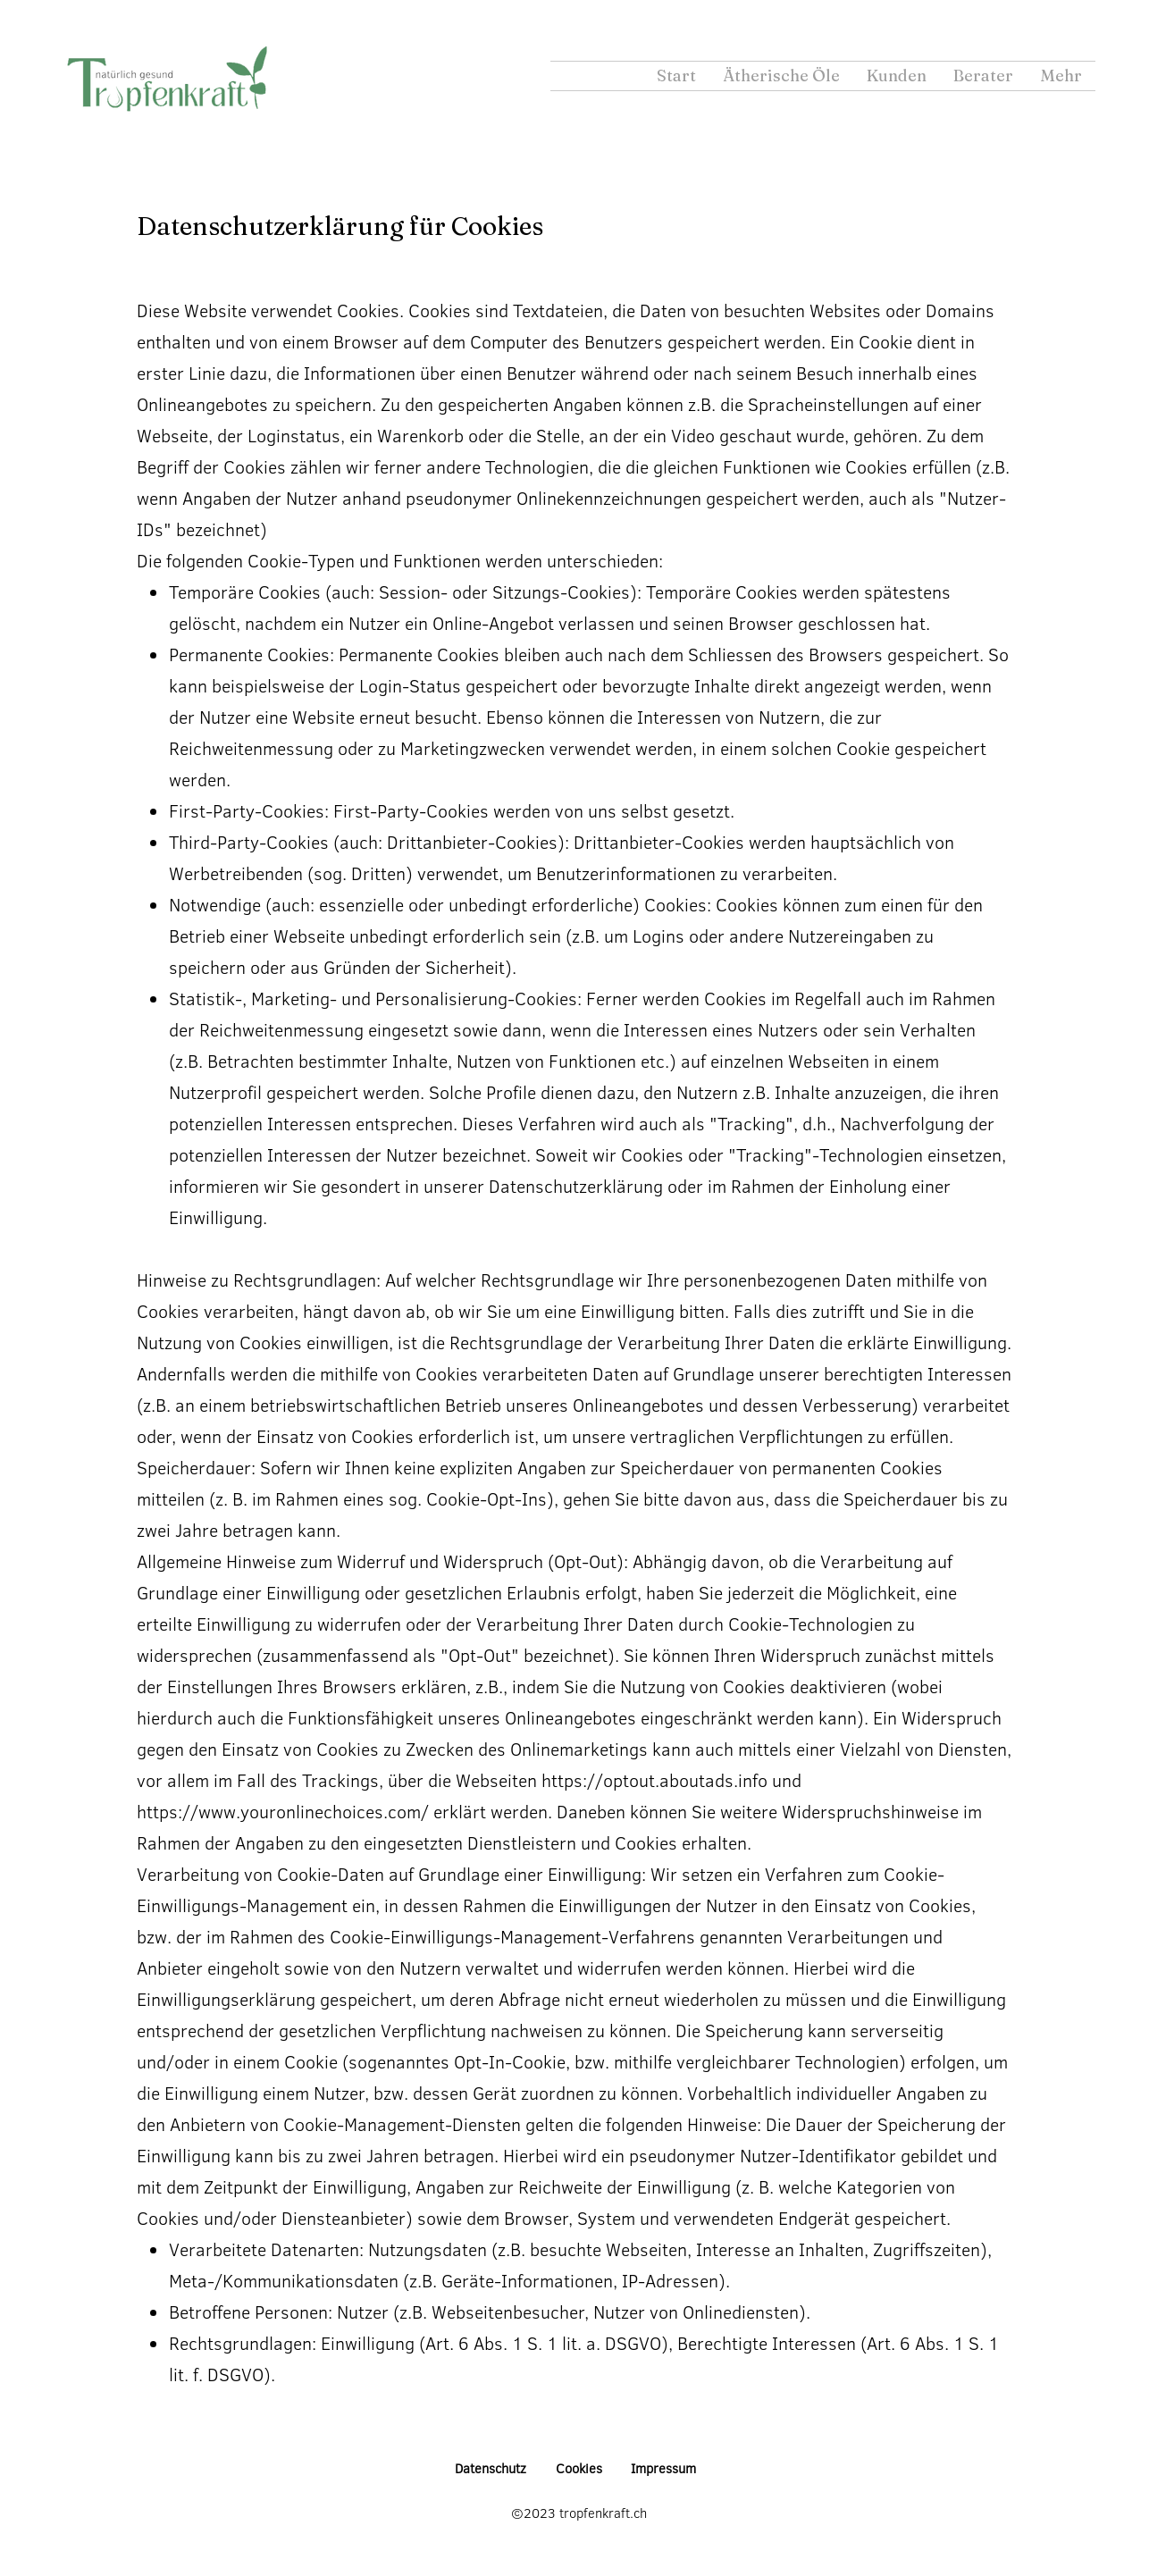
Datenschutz (490, 2468)
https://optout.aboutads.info (654, 1779)
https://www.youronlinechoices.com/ (283, 1811)
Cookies (579, 2468)
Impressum (663, 2468)
